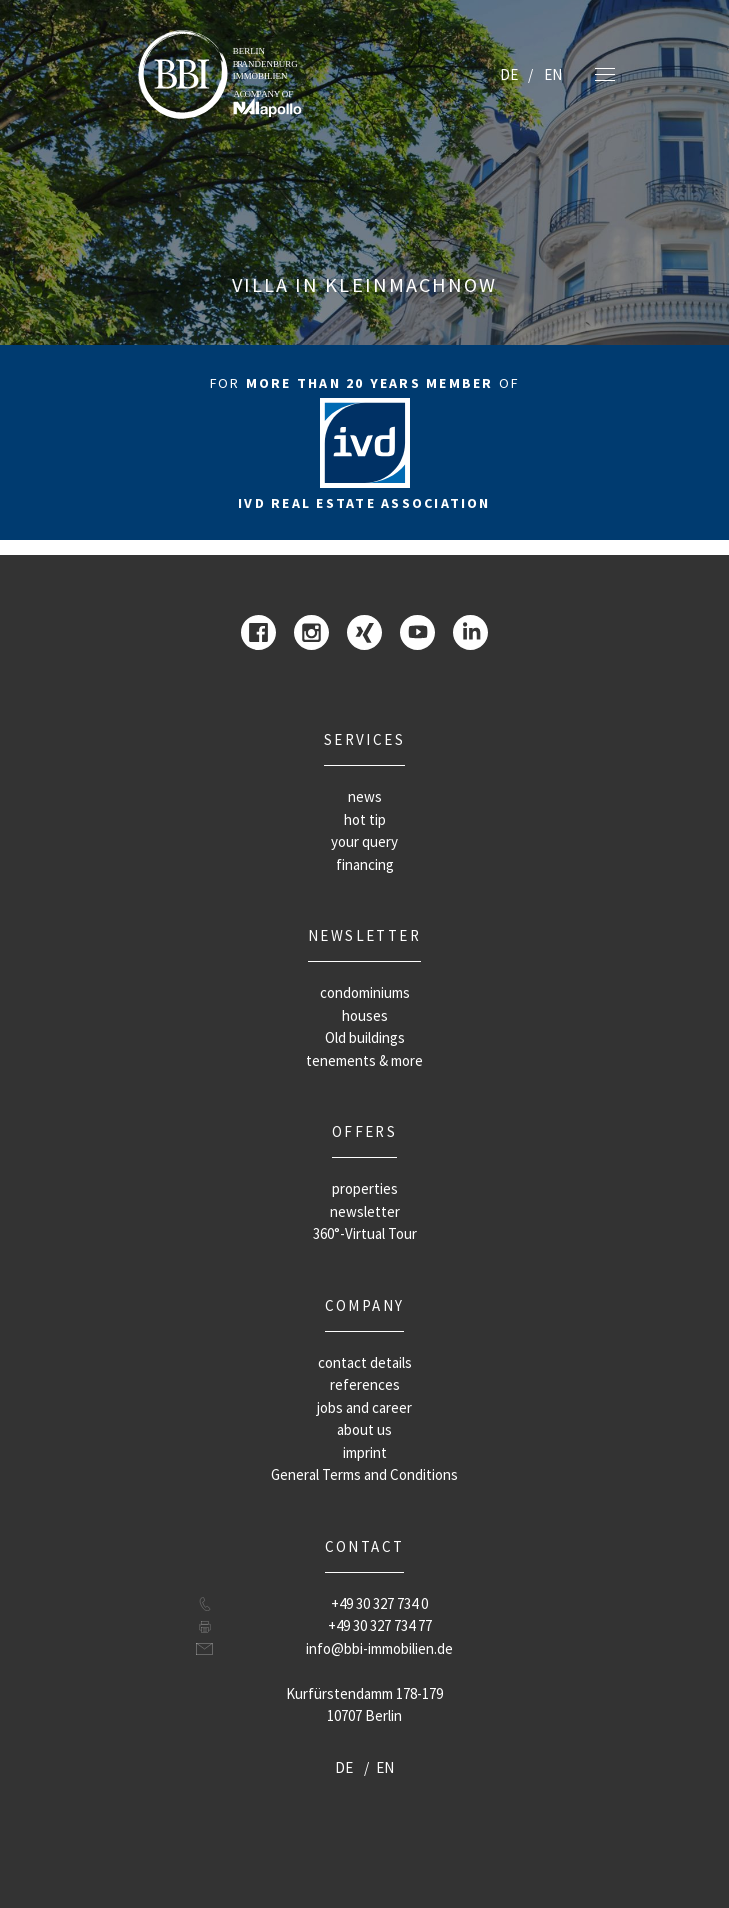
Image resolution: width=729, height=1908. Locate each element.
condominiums (365, 992)
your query (364, 841)
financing (365, 864)
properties (365, 1188)
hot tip (365, 819)
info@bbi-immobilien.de (379, 1648)
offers (364, 1131)
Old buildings (365, 1037)
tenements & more (364, 1060)
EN (553, 74)
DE (509, 74)
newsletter (364, 935)
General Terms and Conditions (364, 1474)
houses (365, 1015)
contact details (365, 1362)
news (365, 796)
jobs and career (364, 1407)
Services (364, 739)
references (365, 1384)
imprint (365, 1452)
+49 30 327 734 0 (379, 1603)
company (365, 1305)
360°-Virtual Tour (365, 1233)
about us (364, 1429)
